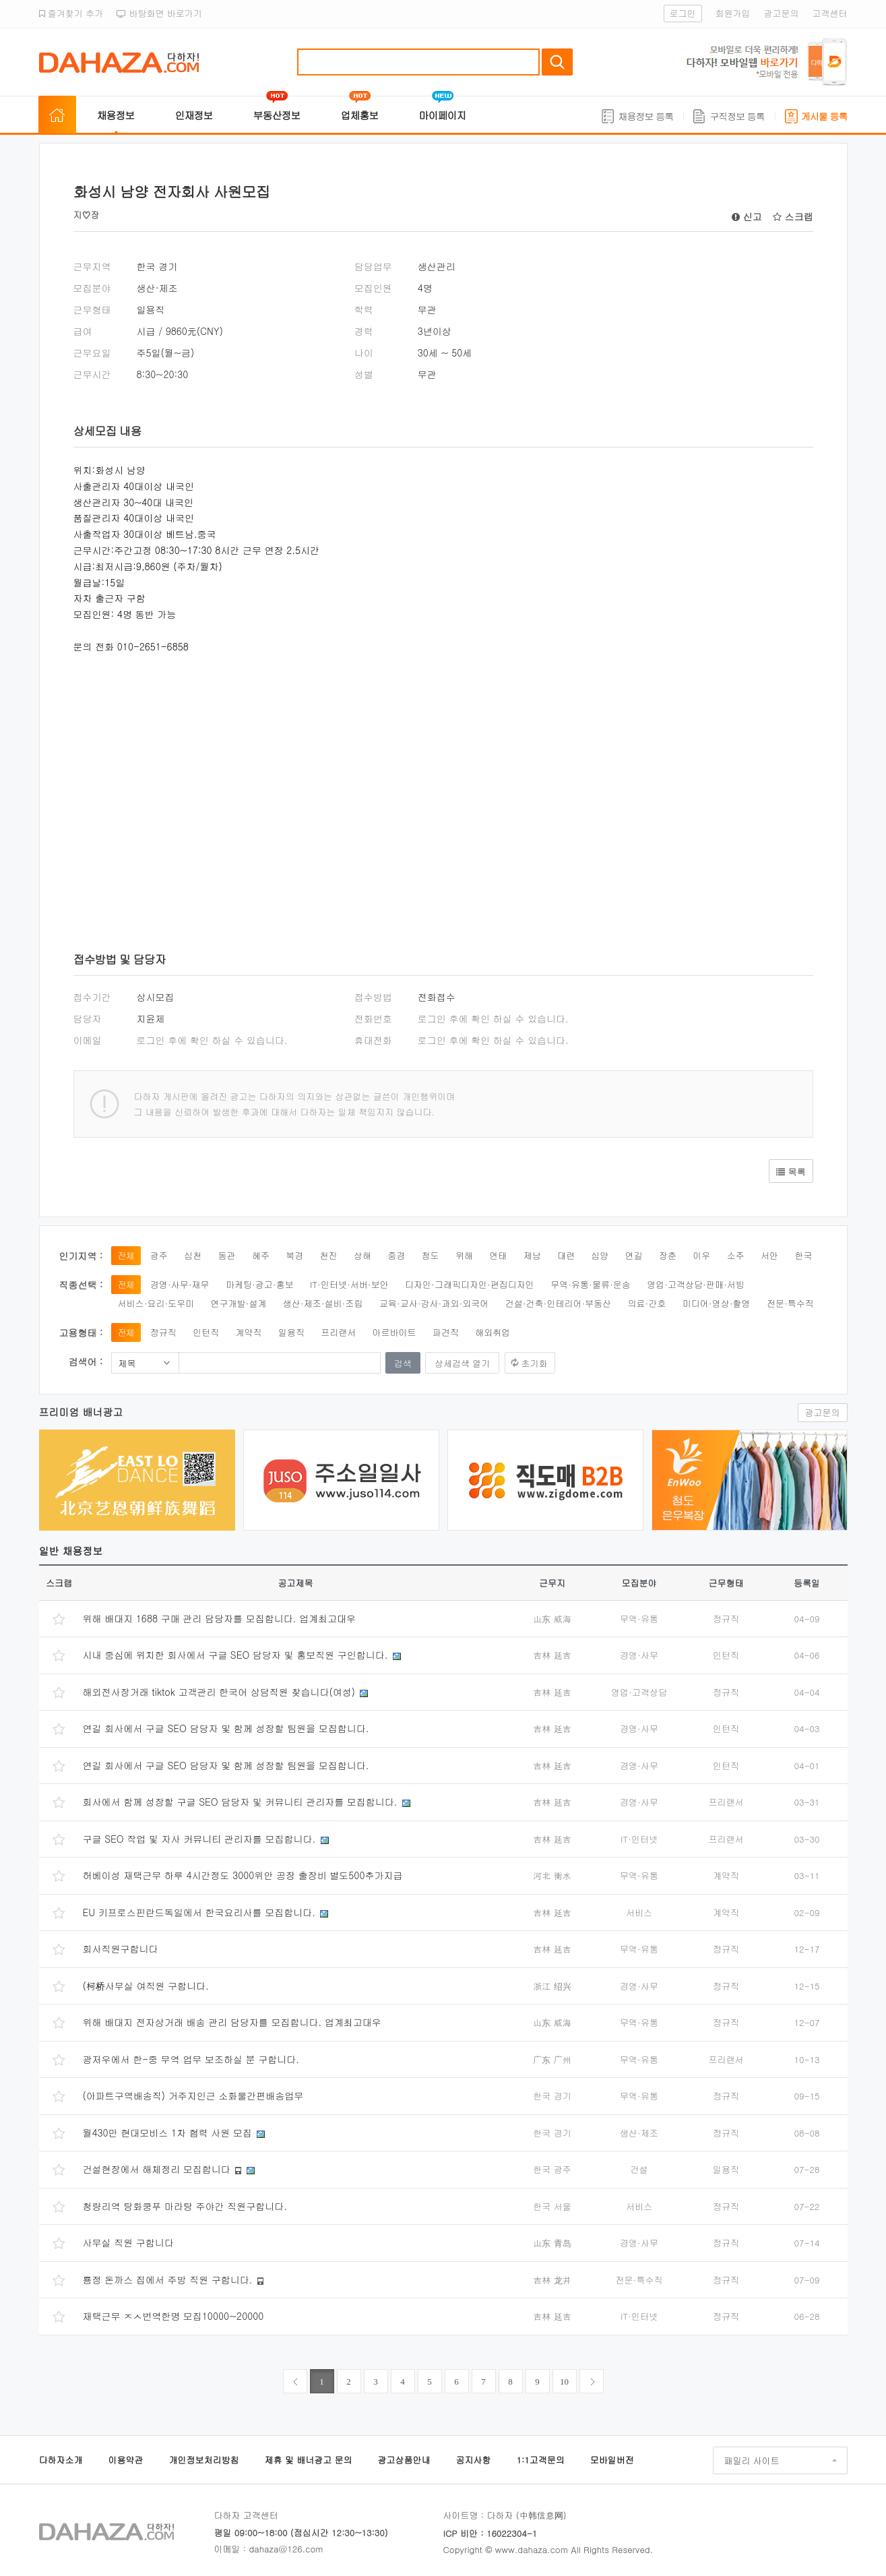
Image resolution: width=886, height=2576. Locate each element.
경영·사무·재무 (180, 1284)
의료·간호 (647, 1303)
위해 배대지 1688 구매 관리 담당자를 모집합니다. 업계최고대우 (219, 1618)
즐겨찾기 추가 (71, 13)
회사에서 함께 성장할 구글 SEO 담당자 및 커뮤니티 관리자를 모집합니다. (240, 1801)
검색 (557, 62)
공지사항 (473, 2459)
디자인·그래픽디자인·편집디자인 (469, 1284)
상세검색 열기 (462, 1363)
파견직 (446, 1332)
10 (564, 2381)
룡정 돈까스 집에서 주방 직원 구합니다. (168, 2279)
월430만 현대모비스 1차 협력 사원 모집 (167, 2132)
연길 (634, 1255)
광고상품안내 (404, 2459)
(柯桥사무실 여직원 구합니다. (146, 1985)
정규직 (163, 1332)
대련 (566, 1255)
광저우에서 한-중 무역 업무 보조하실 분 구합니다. (191, 2059)
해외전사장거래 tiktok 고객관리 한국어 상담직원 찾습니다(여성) (219, 1691)
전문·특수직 (790, 1303)
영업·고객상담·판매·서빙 (696, 1284)
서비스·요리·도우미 (156, 1303)
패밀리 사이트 (752, 2460)
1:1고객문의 (541, 2459)
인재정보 (194, 115)
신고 (747, 216)
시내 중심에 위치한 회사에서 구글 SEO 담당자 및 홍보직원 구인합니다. (235, 1654)
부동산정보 (276, 115)
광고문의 (781, 13)
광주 (159, 1255)
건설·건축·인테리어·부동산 (558, 1303)
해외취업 (492, 1332)
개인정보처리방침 (204, 2459)
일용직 (291, 1332)
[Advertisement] (275, 783)
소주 (736, 1255)
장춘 (667, 1255)
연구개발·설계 (239, 1303)
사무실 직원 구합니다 (128, 2242)
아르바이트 (394, 1332)
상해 (362, 1255)
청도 (430, 1255)
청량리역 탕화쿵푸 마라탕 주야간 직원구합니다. (185, 2206)
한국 (803, 1255)
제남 (532, 1255)
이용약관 (126, 2459)
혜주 (261, 1255)
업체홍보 (360, 115)
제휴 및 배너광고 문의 (308, 2459)
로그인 (683, 13)
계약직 (249, 1332)
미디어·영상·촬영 (717, 1303)
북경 (294, 1255)
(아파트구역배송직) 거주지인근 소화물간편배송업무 (193, 2095)
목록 (790, 1171)
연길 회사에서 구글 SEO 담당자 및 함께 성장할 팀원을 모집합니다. (226, 1728)
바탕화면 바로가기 (159, 13)
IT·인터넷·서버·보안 (349, 1284)
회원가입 (733, 13)
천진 (329, 1255)
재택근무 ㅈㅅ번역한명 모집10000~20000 (173, 2316)
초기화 (534, 1363)
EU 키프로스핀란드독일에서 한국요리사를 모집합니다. (199, 1912)
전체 (126, 1255)
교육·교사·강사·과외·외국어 (434, 1303)
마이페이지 (442, 115)
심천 (192, 1255)
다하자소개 (61, 2459)
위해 (464, 1255)
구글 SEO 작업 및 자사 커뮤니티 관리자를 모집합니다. (199, 1838)
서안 (769, 1255)
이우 (701, 1255)
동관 (227, 1255)
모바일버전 (612, 2459)
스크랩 (793, 216)
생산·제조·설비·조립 (323, 1303)
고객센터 (830, 13)
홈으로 (57, 115)
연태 (498, 1255)
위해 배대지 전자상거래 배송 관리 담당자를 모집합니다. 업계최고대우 (232, 2022)
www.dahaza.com (531, 2549)
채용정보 (116, 115)
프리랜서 (338, 1332)
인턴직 (206, 1332)
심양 (599, 1255)
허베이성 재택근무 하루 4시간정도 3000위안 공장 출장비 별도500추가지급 (243, 1875)
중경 (396, 1255)
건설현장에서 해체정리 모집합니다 (156, 2169)
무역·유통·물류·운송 (590, 1284)
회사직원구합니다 (120, 1948)
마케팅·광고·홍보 (260, 1284)
